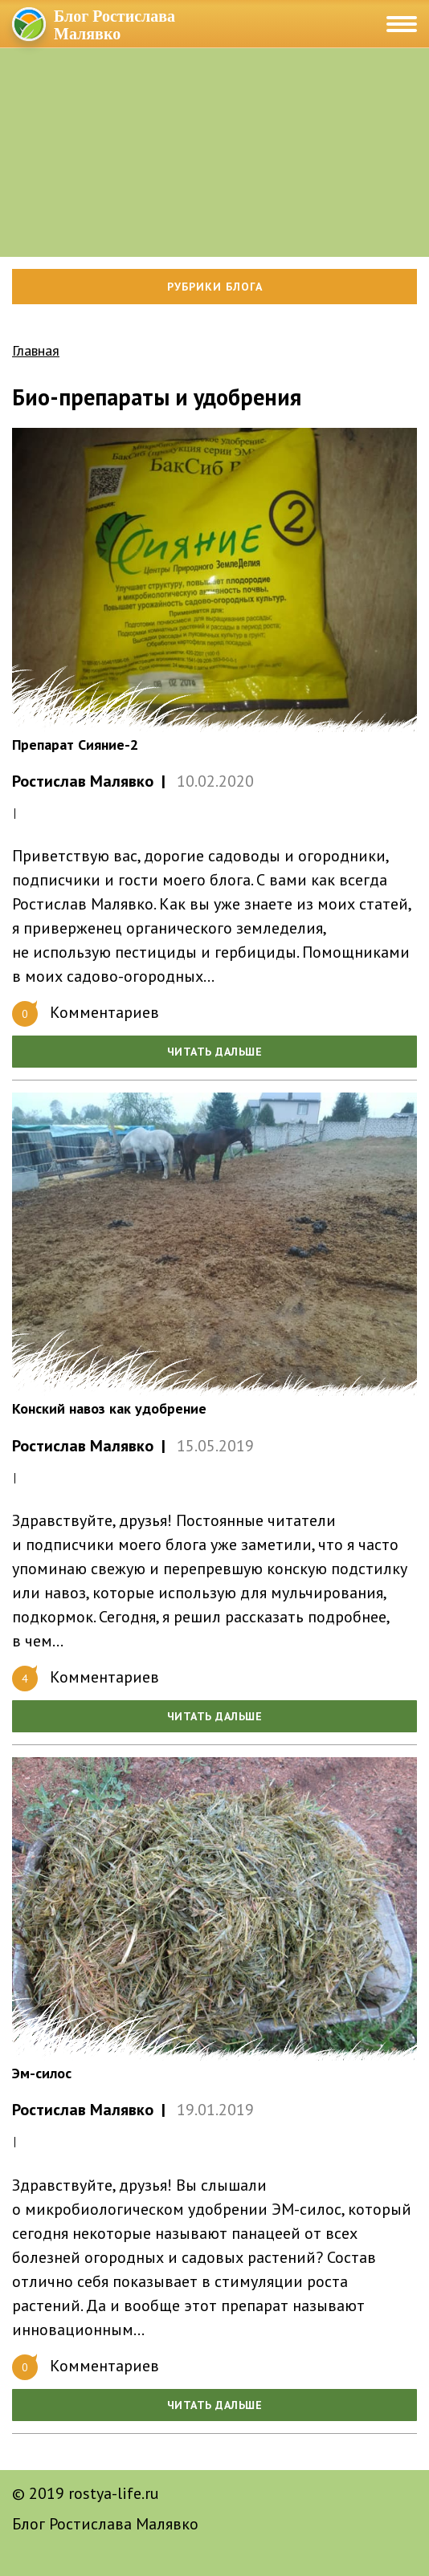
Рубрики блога (215, 286)
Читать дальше (215, 1051)
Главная (35, 350)
